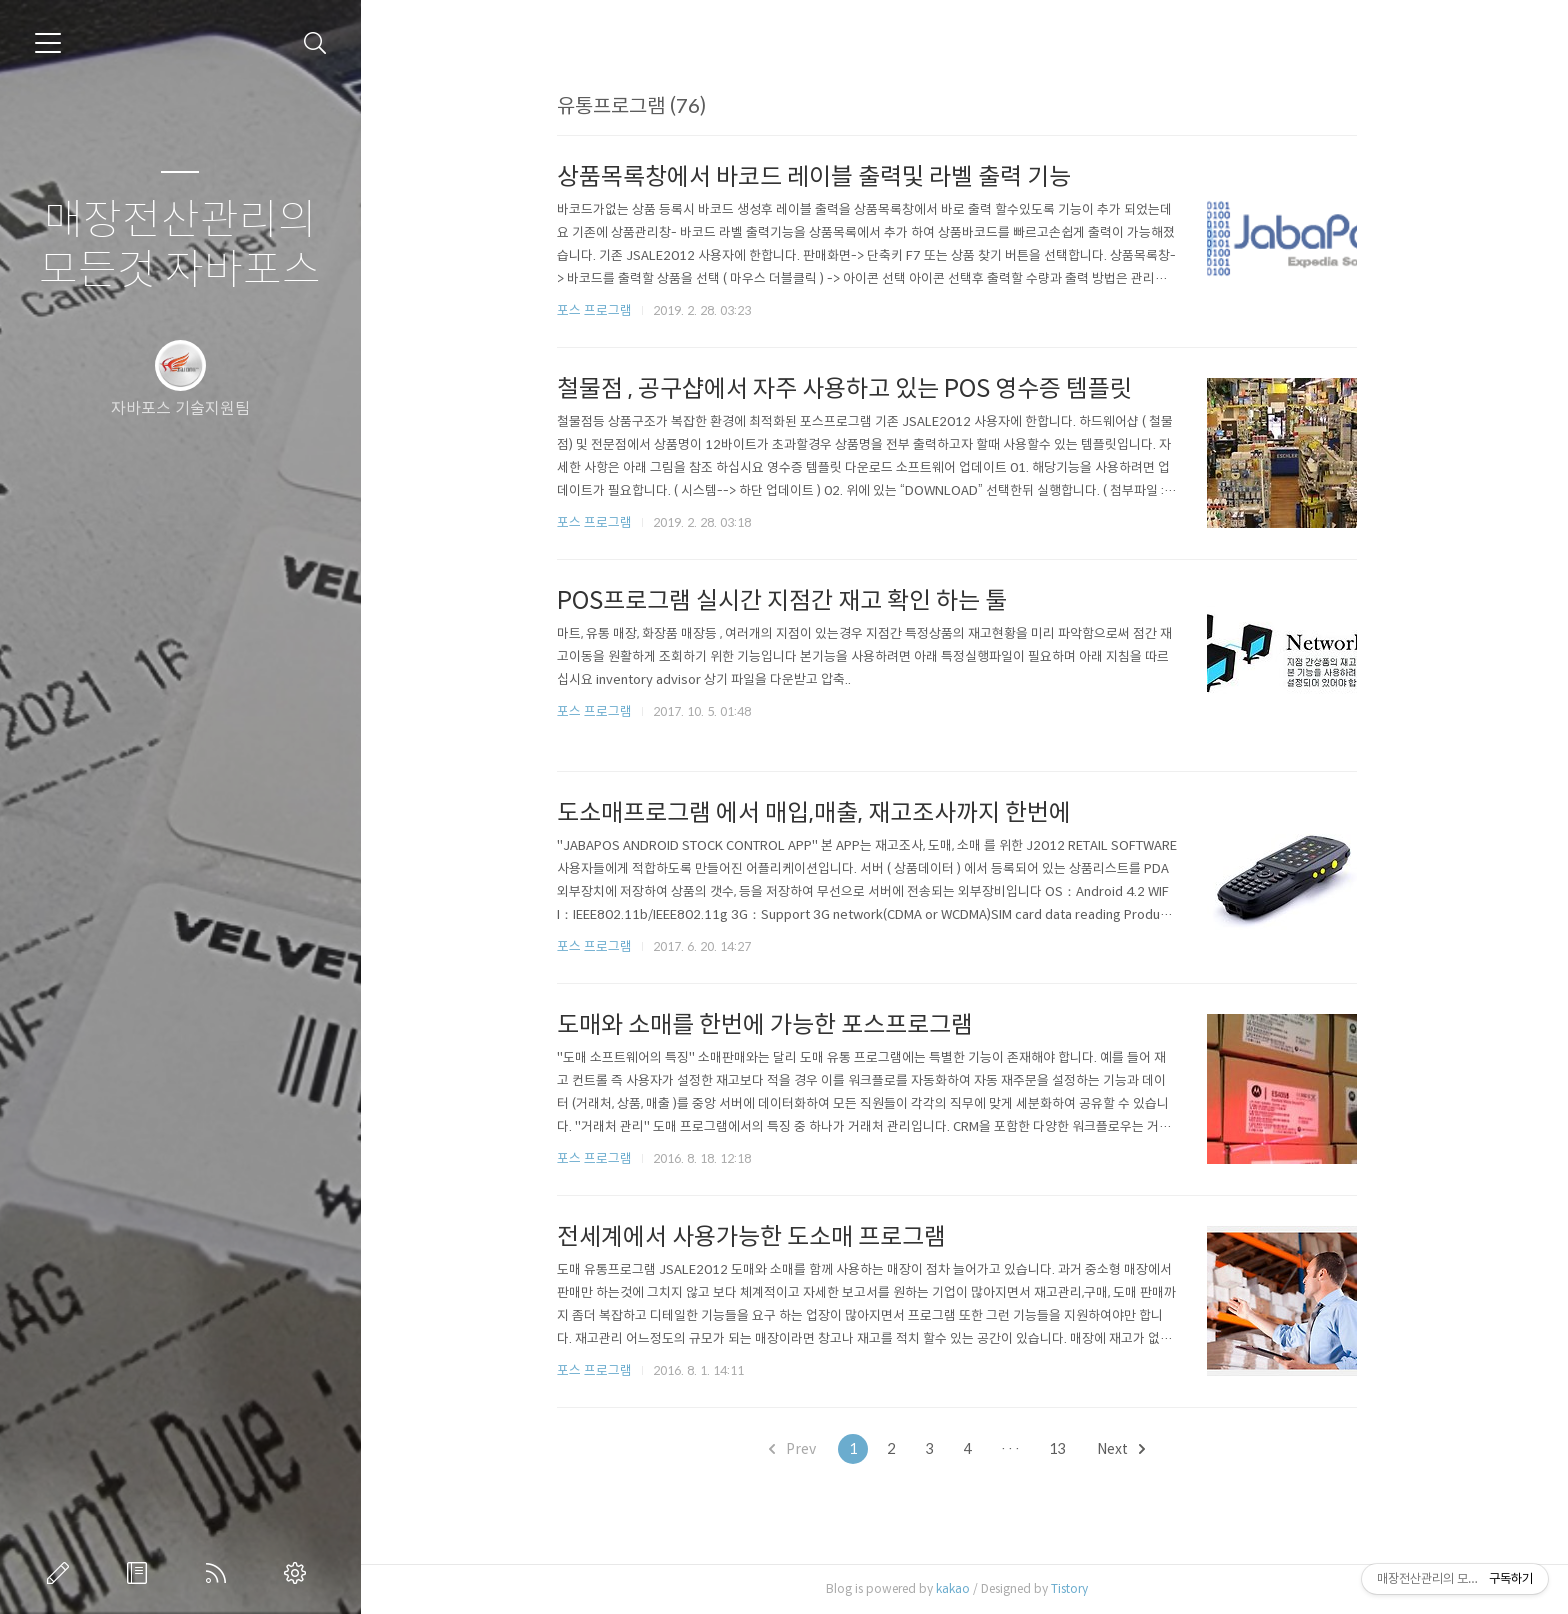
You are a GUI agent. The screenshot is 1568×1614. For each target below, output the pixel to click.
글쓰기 (62, 1573)
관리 (299, 1573)
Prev (799, 1449)
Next (1128, 1449)
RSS (220, 1573)
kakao (960, 1588)
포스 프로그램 (601, 310)
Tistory (1076, 1588)
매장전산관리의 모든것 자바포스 (180, 245)
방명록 (141, 1573)
